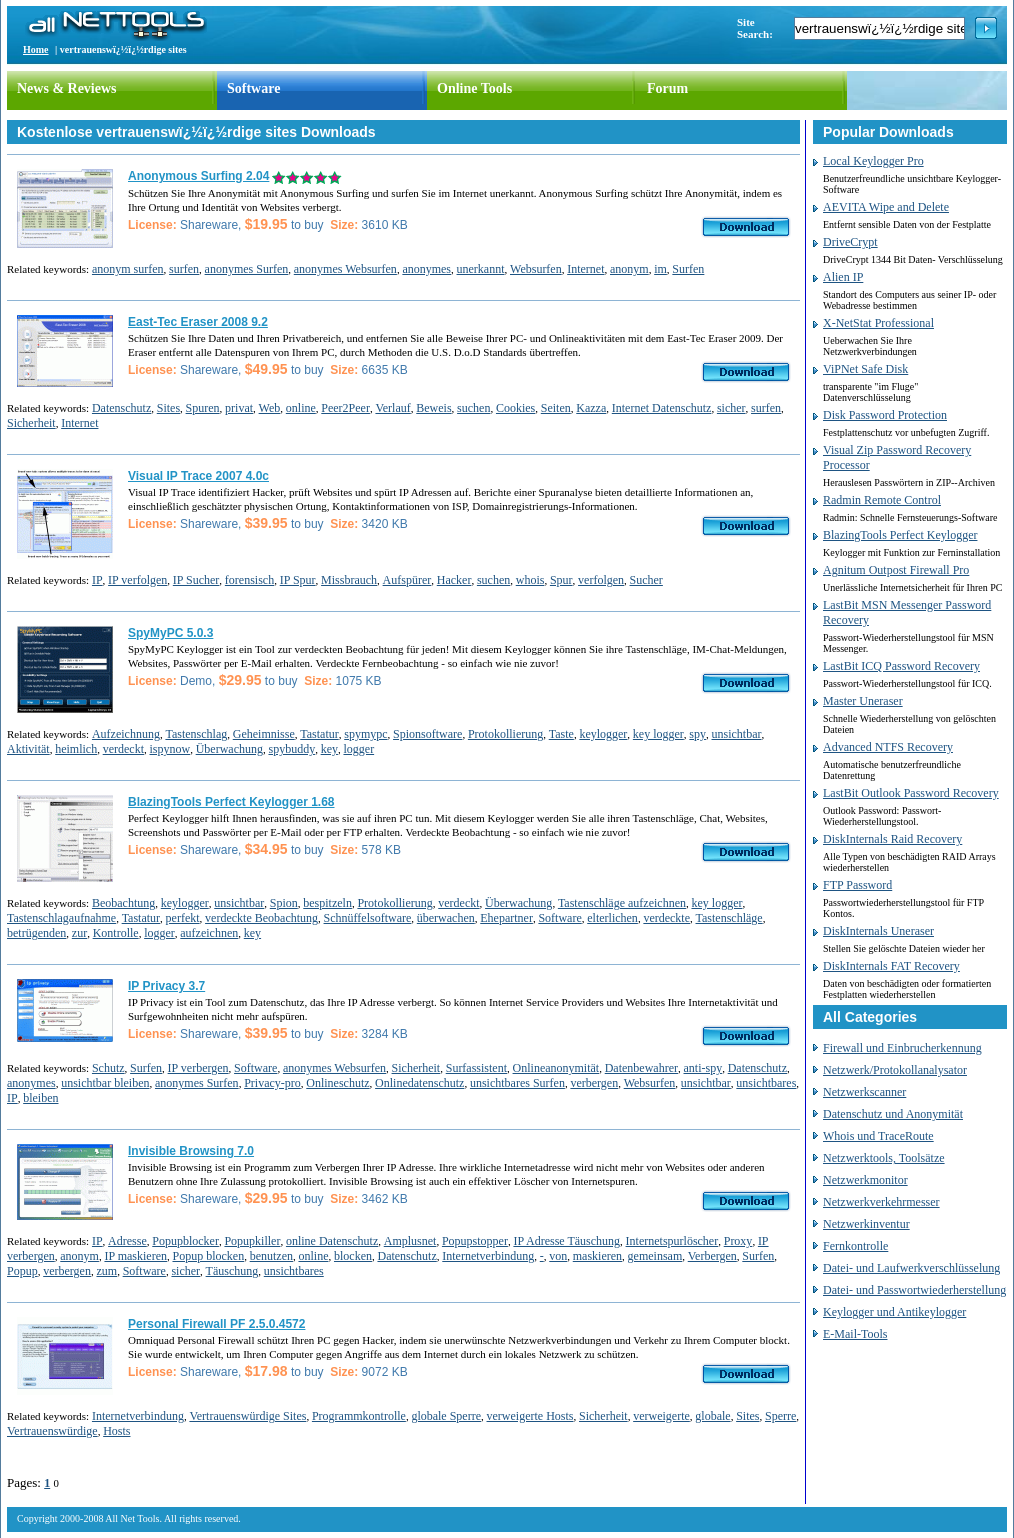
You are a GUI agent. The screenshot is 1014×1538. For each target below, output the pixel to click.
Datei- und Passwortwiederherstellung (914, 1290)
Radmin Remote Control (882, 500)
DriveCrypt (850, 242)
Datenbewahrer (641, 1068)
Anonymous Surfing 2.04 (198, 176)
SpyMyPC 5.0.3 (170, 633)
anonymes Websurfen (345, 269)
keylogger (603, 734)
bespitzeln (327, 903)
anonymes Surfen (247, 269)
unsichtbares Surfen (517, 1083)
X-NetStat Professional (878, 323)
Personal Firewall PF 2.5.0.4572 (216, 1324)
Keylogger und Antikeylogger (894, 1312)
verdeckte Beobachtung (261, 918)
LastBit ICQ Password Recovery (901, 666)
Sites (168, 408)
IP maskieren (135, 1256)
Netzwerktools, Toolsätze (884, 1158)
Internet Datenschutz (662, 408)
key (329, 749)
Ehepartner (506, 918)
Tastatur (319, 734)
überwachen (446, 918)
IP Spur (298, 580)
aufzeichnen (209, 933)
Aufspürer (407, 580)
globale (712, 1416)
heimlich (76, 749)
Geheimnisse (264, 734)
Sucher (646, 580)
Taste (561, 734)
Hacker (454, 580)
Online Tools (474, 88)
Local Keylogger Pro (873, 161)
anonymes (426, 269)
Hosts (116, 1431)
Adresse (127, 1241)
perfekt (183, 918)
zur (79, 933)
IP (97, 580)
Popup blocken (208, 1256)
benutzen (271, 1256)
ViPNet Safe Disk (865, 369)
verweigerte (661, 1416)
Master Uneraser (863, 701)
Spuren (203, 408)
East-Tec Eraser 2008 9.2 (198, 322)
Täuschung (232, 1271)
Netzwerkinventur (866, 1224)
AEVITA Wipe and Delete (886, 207)
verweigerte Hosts (530, 1416)
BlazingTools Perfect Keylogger (900, 535)
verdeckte (666, 918)
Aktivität (28, 749)
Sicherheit (31, 423)
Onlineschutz (337, 1083)
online (301, 408)
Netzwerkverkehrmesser (881, 1202)
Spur (561, 580)
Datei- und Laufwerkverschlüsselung (911, 1268)
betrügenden (36, 933)
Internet (585, 269)
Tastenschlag (196, 734)
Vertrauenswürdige (52, 1431)
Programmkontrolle (359, 1416)
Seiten (556, 408)
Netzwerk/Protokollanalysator (895, 1070)
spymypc (365, 734)
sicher (731, 408)
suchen (473, 408)
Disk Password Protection (885, 415)
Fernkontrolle (855, 1246)
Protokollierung (505, 734)
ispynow (169, 749)
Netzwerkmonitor (865, 1180)
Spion (284, 903)
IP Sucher (196, 580)
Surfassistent (476, 1068)
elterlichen (612, 918)
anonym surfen (128, 269)
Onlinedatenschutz (419, 1083)
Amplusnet (410, 1241)
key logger (658, 734)
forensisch (249, 580)
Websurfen (536, 269)
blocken (353, 1256)
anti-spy (703, 1068)
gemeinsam (655, 1256)
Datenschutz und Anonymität (893, 1114)
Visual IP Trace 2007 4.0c (198, 476)
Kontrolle (116, 933)
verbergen (594, 1083)
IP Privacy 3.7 (166, 986)
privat (239, 408)
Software (253, 88)
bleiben (40, 1098)
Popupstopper (475, 1241)
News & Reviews (67, 88)
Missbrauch (349, 580)
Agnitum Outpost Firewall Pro (896, 570)
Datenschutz (121, 408)
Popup (22, 1271)
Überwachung (229, 749)
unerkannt (481, 269)
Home (36, 49)
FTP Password (857, 885)
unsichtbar (737, 734)
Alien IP (843, 277)
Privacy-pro (272, 1083)
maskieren (597, 1256)
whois (530, 580)
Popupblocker (185, 1241)
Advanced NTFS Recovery (888, 747)
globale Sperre (446, 1416)
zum (106, 1271)
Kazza (591, 408)
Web (270, 408)
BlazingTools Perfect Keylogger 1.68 (231, 802)
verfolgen (601, 580)
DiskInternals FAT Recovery (891, 966)
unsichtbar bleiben (105, 1083)
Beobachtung (123, 903)
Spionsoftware (427, 734)
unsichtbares (766, 1083)
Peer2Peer (345, 408)
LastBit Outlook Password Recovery (911, 793)
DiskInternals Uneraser (878, 931)
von (558, 1256)
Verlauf (392, 408)
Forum (667, 88)
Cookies (515, 408)
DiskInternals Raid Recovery (892, 839)
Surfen (688, 269)
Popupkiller (252, 1241)
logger (358, 749)
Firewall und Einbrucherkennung (902, 1048)
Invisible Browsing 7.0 (191, 1151)
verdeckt (123, 749)
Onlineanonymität (556, 1068)
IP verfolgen (137, 580)
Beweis (433, 408)
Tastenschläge (729, 918)
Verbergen (712, 1256)
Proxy (738, 1241)
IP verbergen (198, 1068)
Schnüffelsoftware (368, 918)
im (660, 269)
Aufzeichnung (126, 734)
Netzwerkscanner (864, 1092)
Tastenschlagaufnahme (61, 918)
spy (697, 734)
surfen (184, 269)
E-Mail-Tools (855, 1334)
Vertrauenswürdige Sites (247, 1416)
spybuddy (291, 749)
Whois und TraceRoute (878, 1136)
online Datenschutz (332, 1241)
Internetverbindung (488, 1256)
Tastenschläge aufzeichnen (622, 903)
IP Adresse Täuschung (566, 1241)
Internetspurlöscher (672, 1241)
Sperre (780, 1416)
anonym (629, 269)
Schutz (108, 1068)
